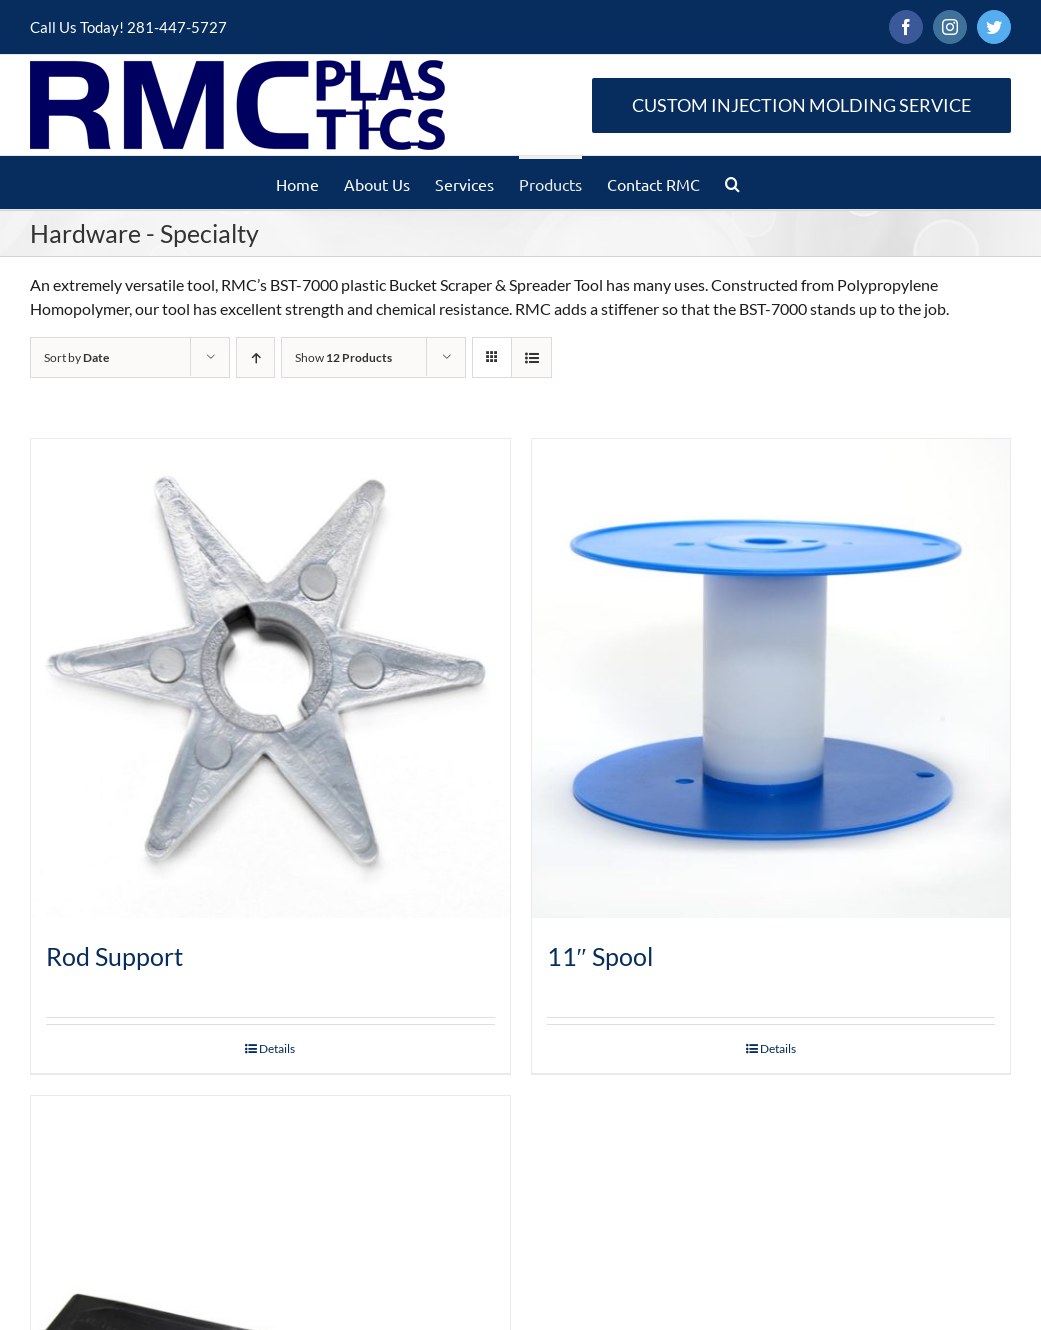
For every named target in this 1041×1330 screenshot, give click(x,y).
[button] (732, 182)
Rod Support (114, 956)
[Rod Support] (270, 678)
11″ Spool (600, 956)
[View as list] (531, 357)
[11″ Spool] (771, 678)
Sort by (76, 357)
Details (277, 1048)
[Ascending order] (255, 357)
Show (343, 357)
